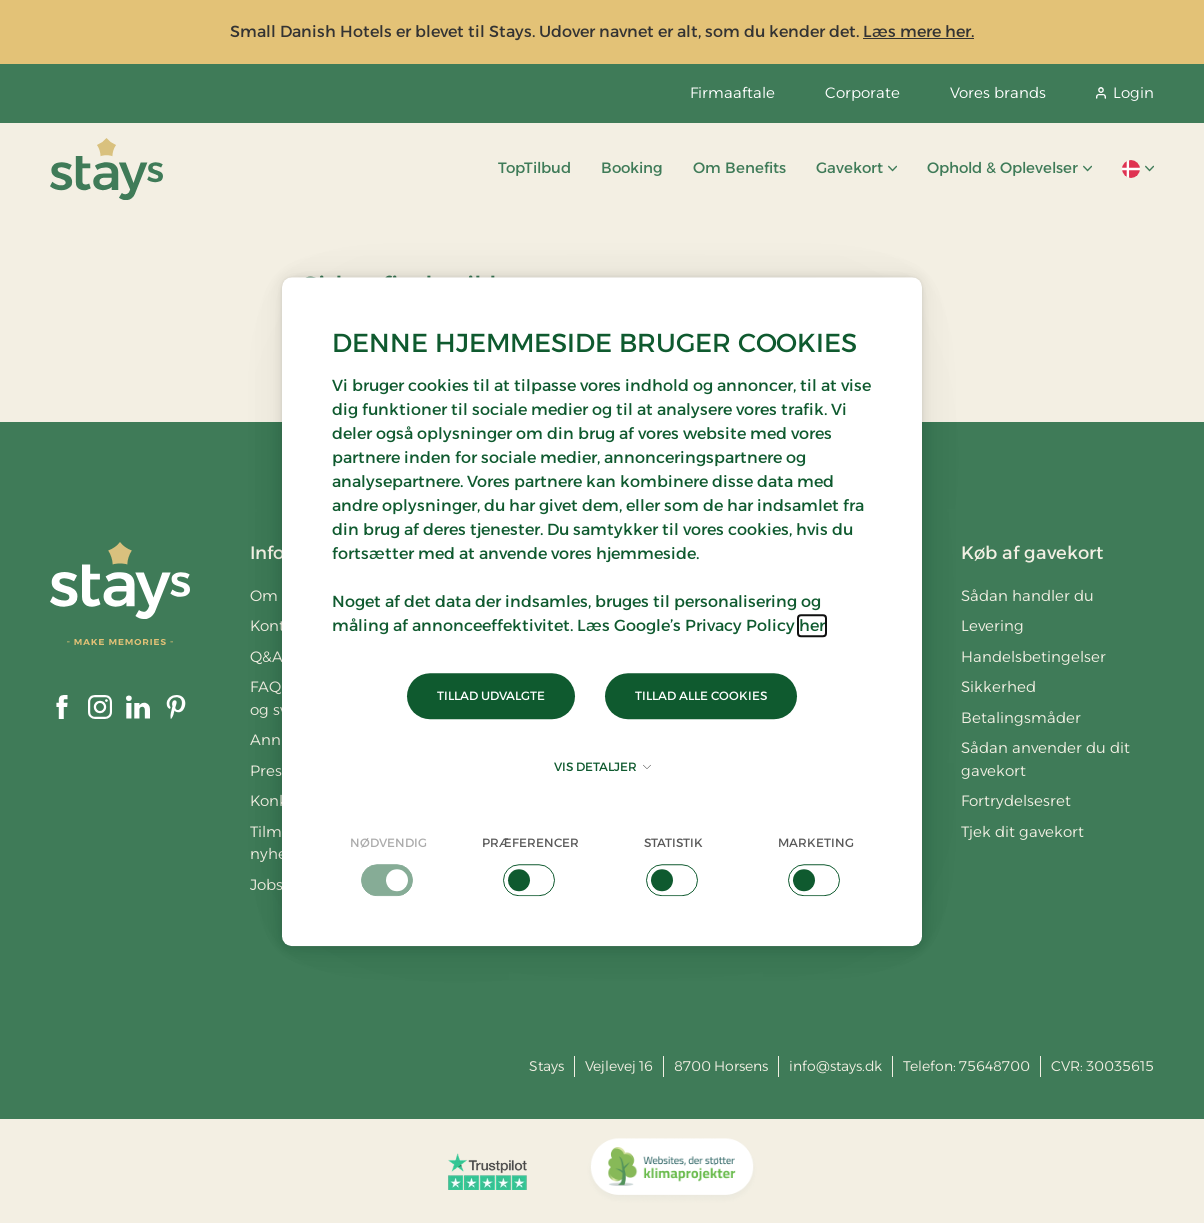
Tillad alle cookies (701, 695)
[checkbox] (388, 865)
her (812, 625)
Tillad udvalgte (491, 695)
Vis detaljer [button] (602, 766)
